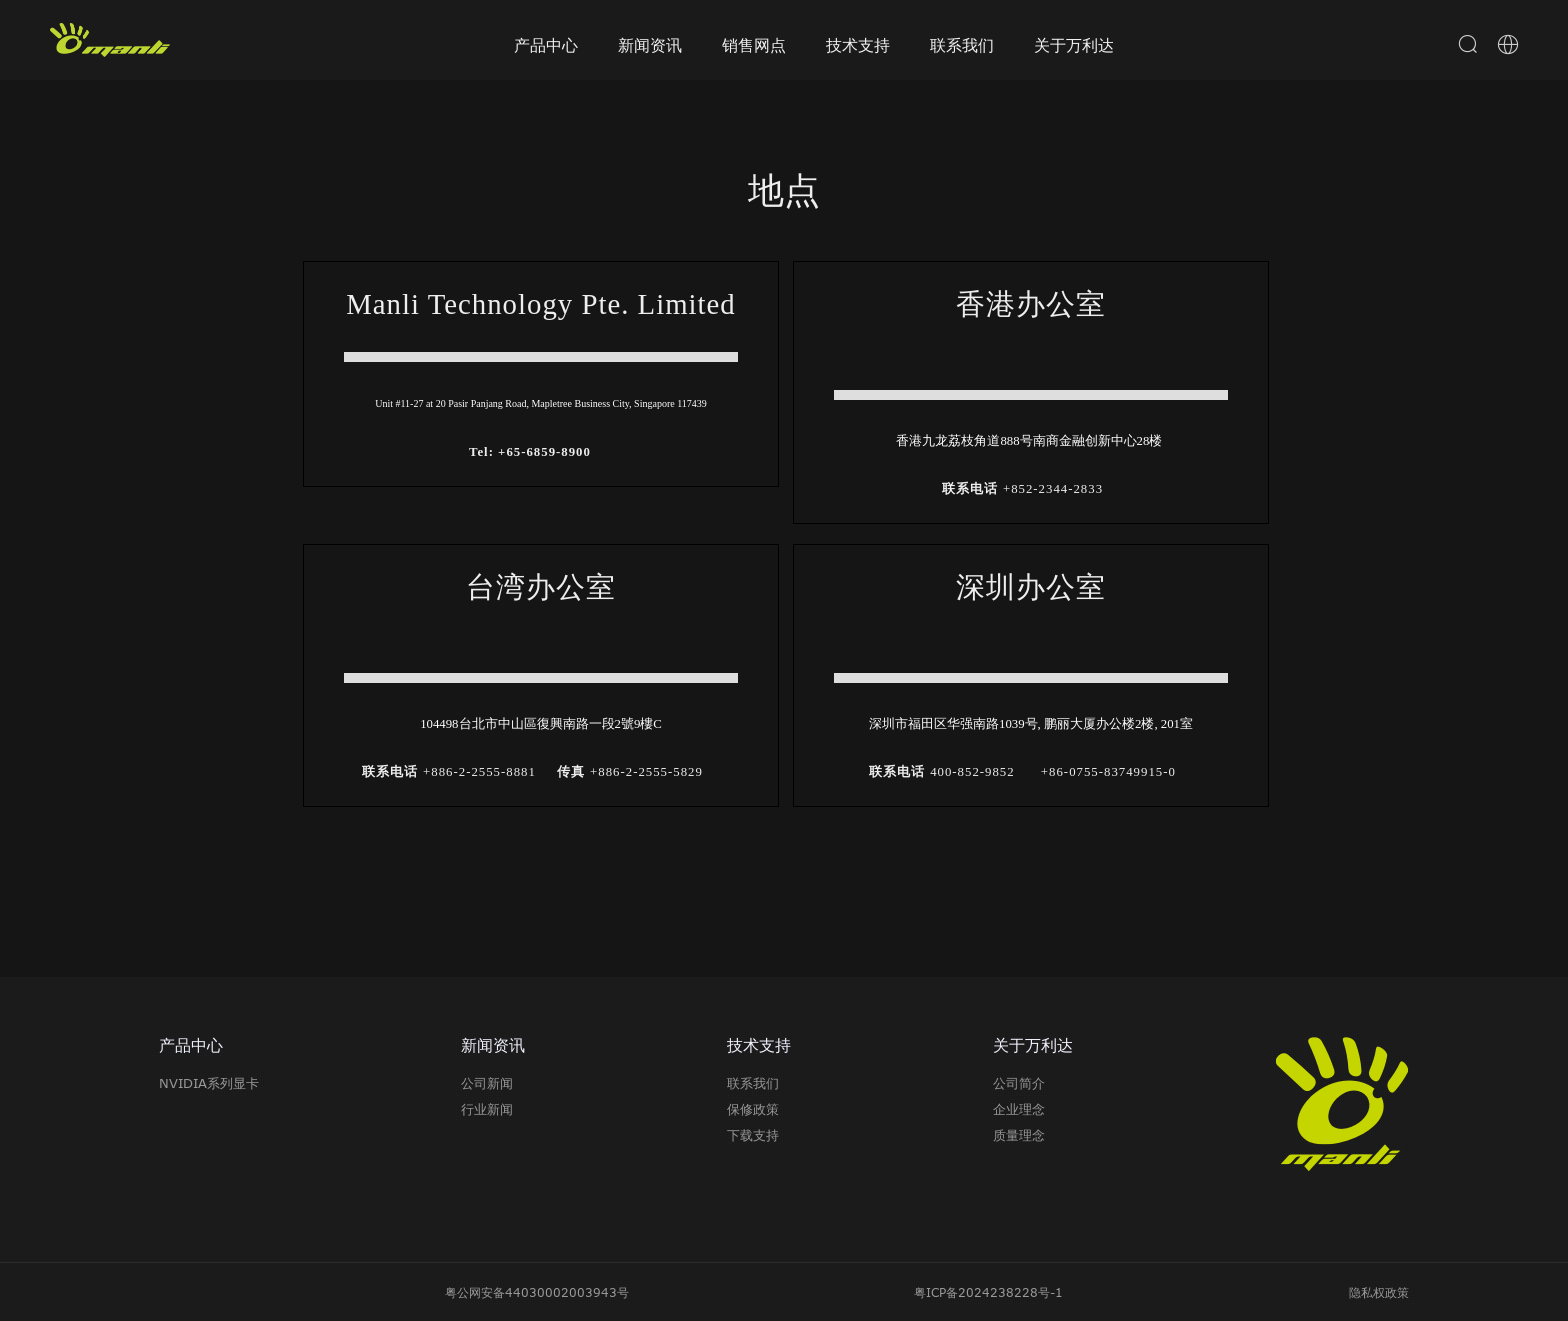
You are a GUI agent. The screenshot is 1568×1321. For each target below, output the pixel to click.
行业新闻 (487, 1109)
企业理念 (1019, 1109)
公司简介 (1019, 1083)
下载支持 (753, 1135)
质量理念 (1019, 1135)
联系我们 (962, 45)
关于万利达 (1074, 45)
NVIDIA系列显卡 (209, 1083)
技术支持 (858, 45)
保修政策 (753, 1109)
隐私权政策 (1379, 1292)
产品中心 (546, 45)
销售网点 (754, 45)
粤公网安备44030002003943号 (537, 1292)
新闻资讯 (650, 45)
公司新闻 (487, 1083)
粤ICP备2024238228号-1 (988, 1292)
